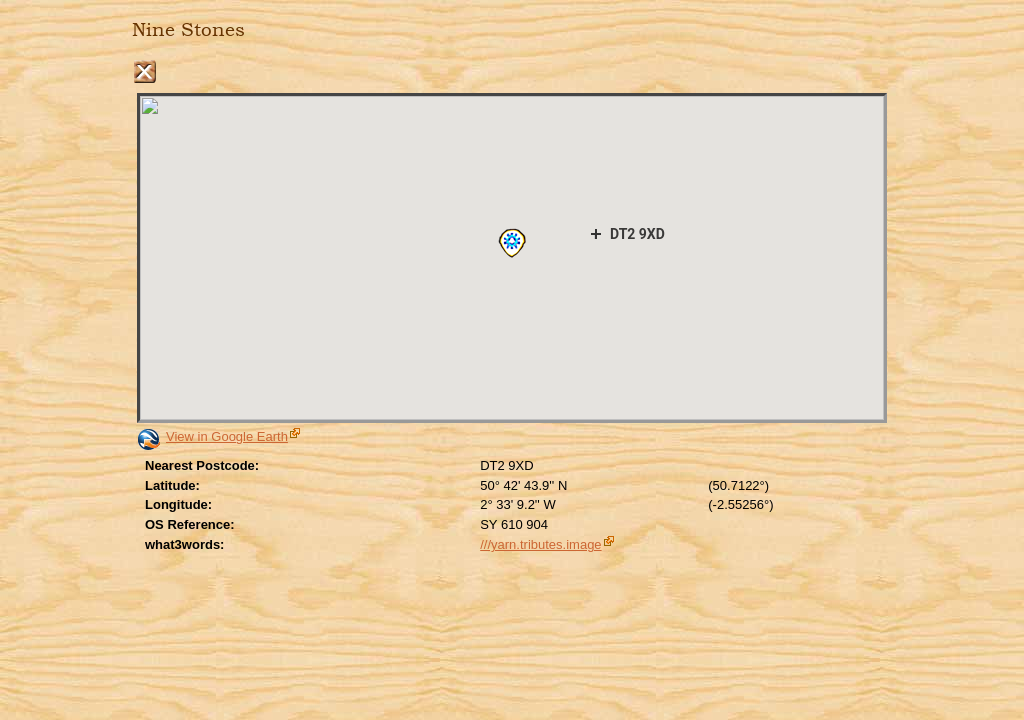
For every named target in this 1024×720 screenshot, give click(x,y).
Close (144, 71)
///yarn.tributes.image (540, 544)
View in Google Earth (227, 436)
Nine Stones (188, 30)
